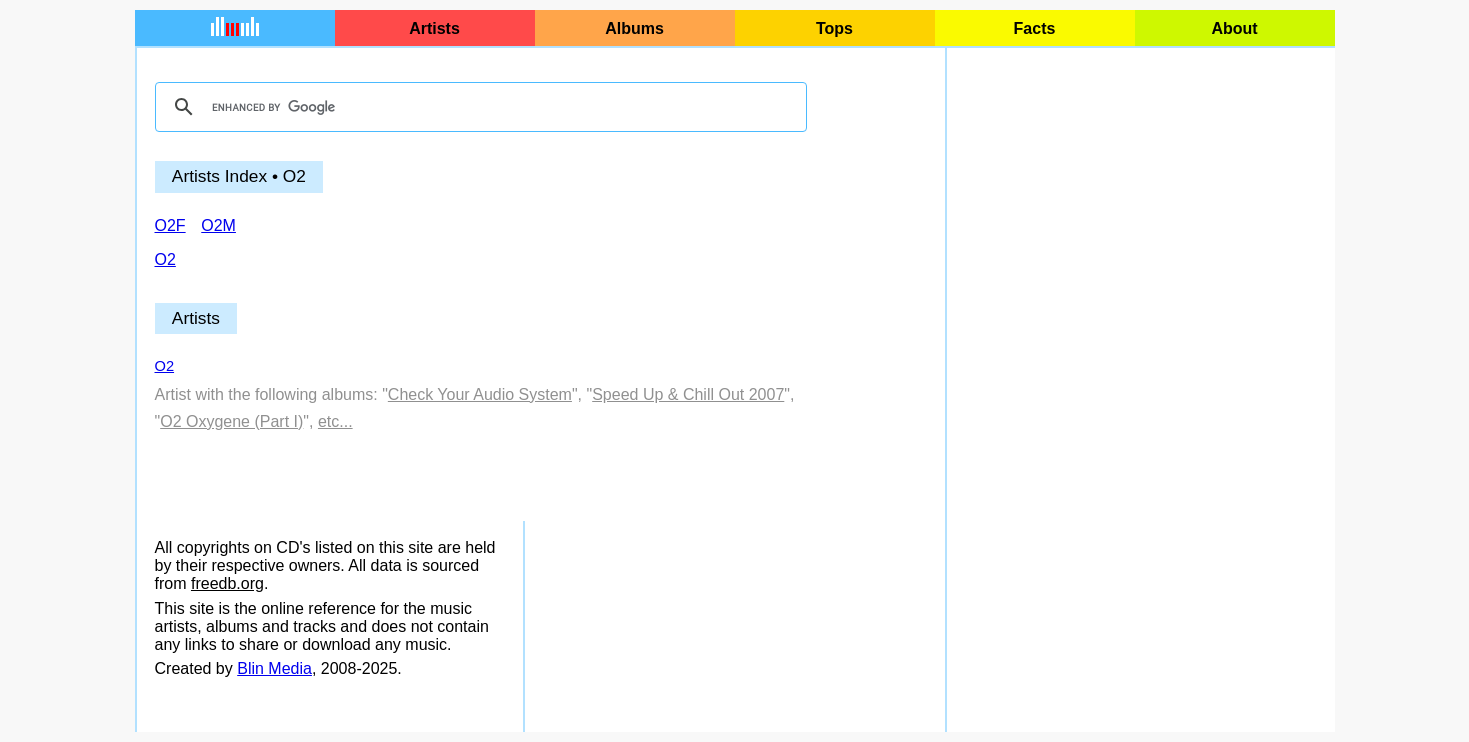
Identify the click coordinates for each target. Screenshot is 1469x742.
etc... (335, 421)
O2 (165, 366)
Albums (634, 28)
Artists (434, 28)
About (1234, 28)
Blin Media (274, 668)
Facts (1035, 28)
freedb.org (227, 583)
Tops (834, 28)
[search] (478, 107)
